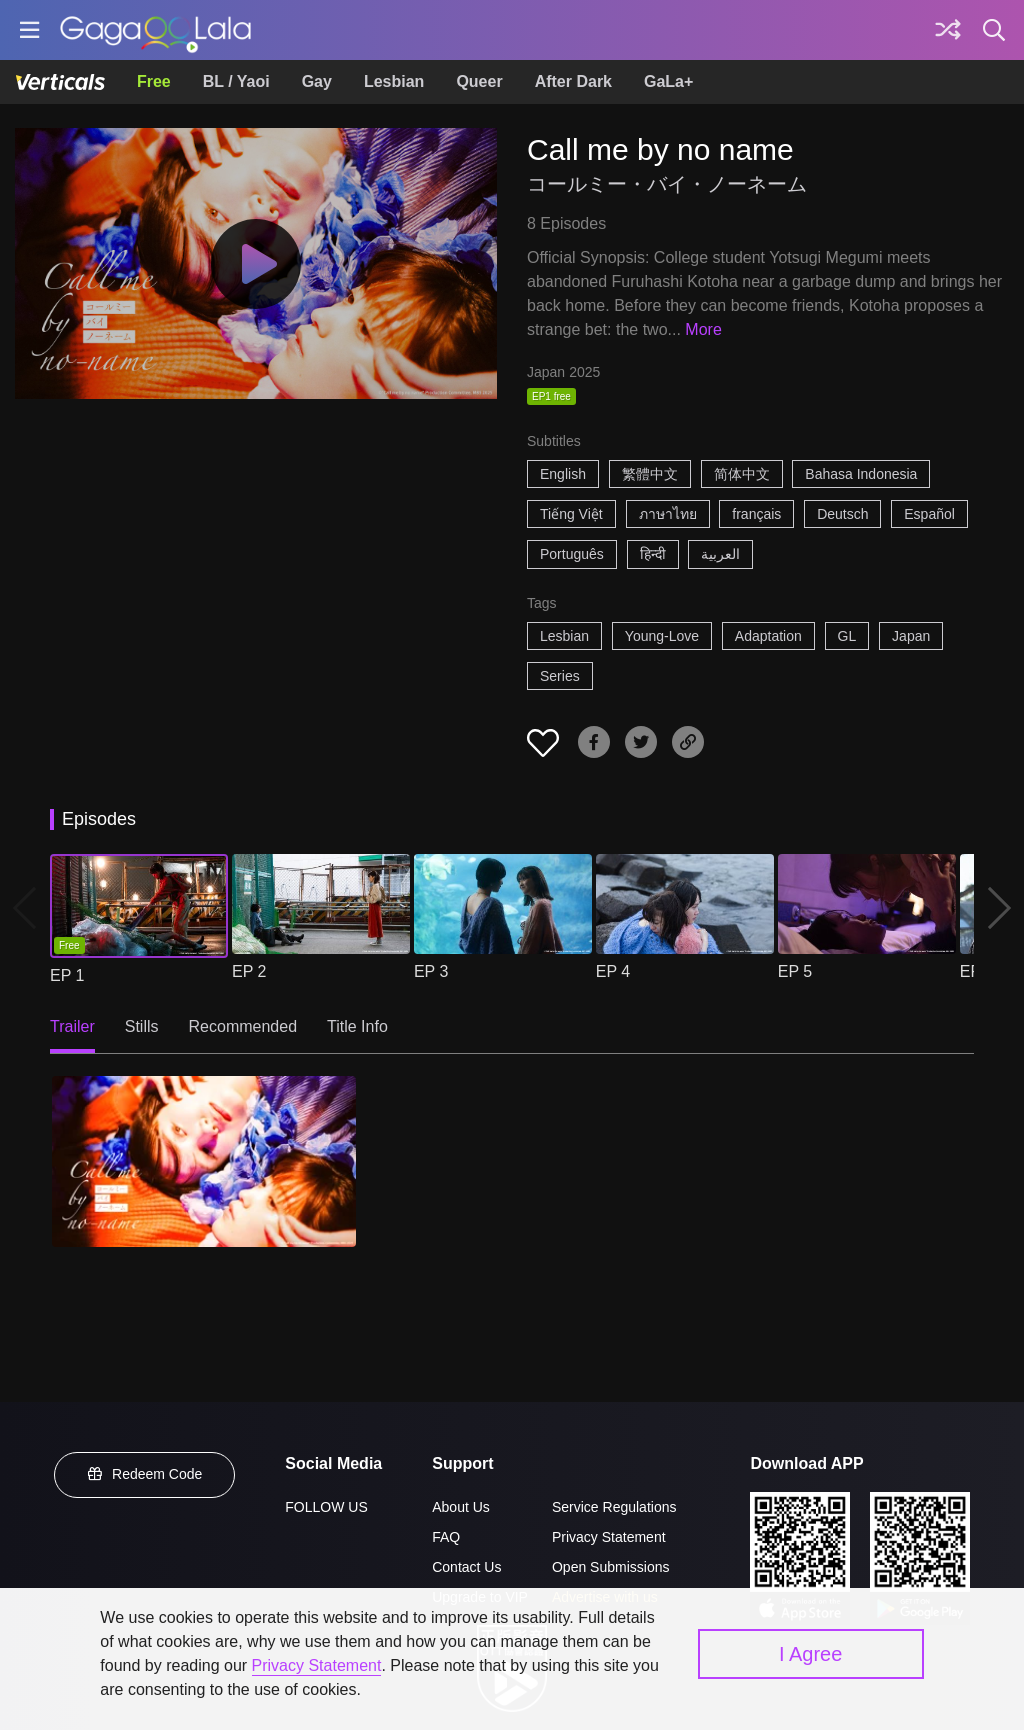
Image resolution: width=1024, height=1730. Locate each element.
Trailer (72, 1026)
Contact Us (466, 1567)
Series (560, 676)
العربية (720, 554)
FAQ (446, 1537)
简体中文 (742, 474)
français (756, 514)
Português (572, 554)
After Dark (573, 81)
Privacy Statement (609, 1537)
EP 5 (795, 971)
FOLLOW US (326, 1507)
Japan (911, 636)
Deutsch (842, 514)
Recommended (243, 1026)
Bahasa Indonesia (861, 474)
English (563, 474)
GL (847, 636)
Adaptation (768, 636)
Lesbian (394, 81)
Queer (479, 81)
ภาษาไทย (668, 514)
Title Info (357, 1026)
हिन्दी (653, 554)
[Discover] (948, 30)
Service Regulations (614, 1507)
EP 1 (67, 975)
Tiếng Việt (571, 514)
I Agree (810, 1654)
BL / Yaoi (236, 81)
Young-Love (662, 636)
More (703, 329)
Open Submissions (611, 1567)
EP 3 (431, 971)
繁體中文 (650, 474)
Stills (142, 1026)
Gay (317, 81)
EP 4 (613, 971)
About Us (461, 1507)
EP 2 (249, 971)
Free (154, 81)
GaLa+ (668, 81)
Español (929, 514)
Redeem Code (145, 1474)
